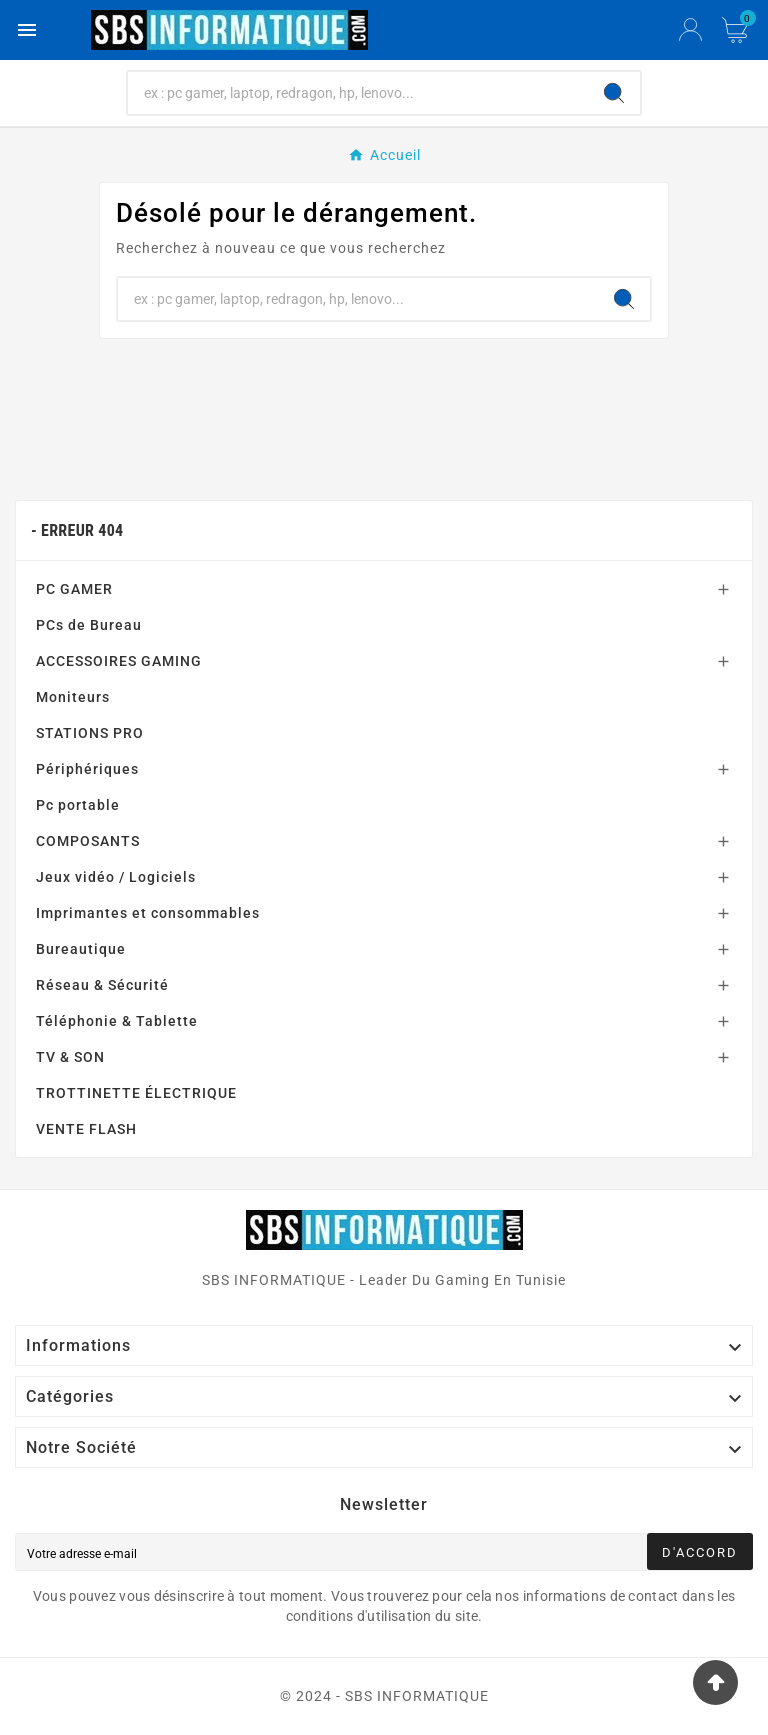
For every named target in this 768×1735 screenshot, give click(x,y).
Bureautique (81, 949)
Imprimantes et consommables (148, 913)
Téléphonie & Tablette (117, 1021)
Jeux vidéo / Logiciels (116, 877)
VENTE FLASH (86, 1129)
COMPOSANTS (88, 841)
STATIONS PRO (90, 733)
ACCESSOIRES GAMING (119, 661)
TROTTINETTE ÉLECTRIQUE (136, 1093)
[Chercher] (358, 93)
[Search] (614, 93)
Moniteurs (73, 697)
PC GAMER (74, 589)
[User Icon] (690, 30)
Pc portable (78, 805)
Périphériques (87, 769)
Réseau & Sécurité (102, 985)
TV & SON (70, 1057)
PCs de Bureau (89, 625)
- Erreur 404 (77, 530)
